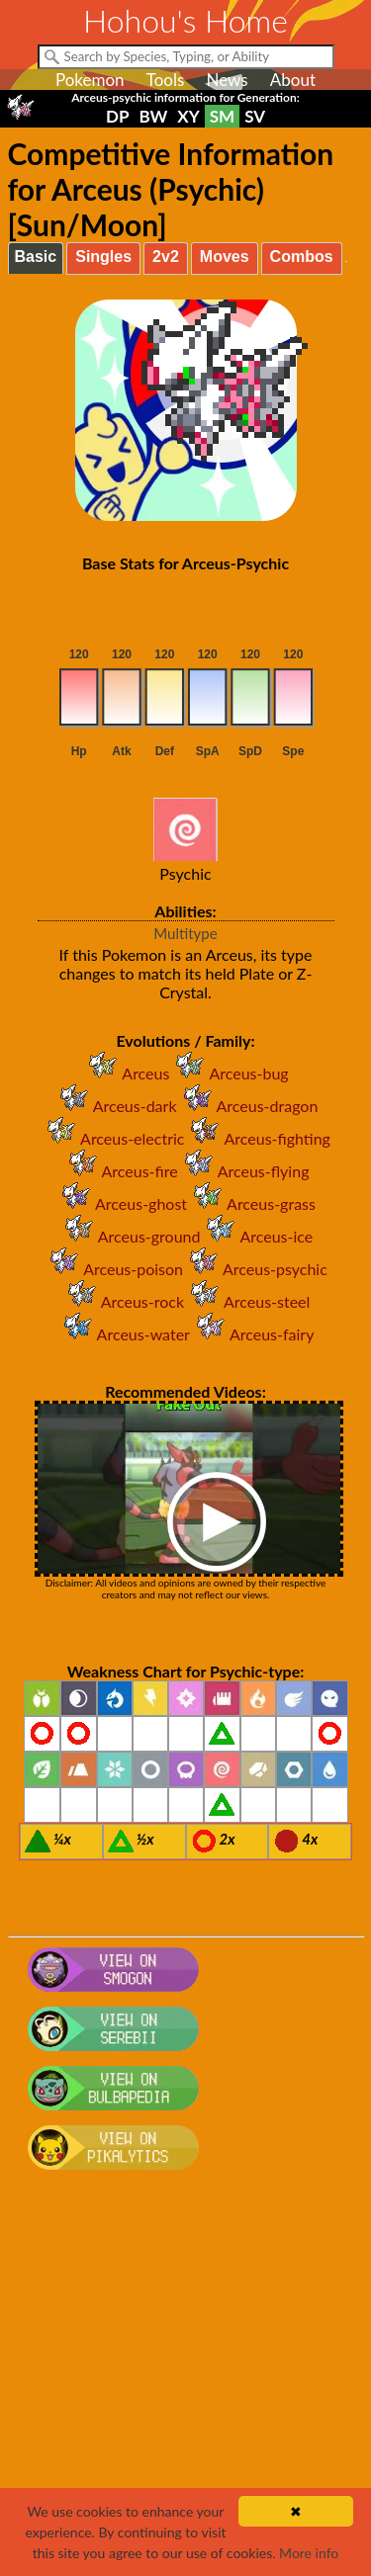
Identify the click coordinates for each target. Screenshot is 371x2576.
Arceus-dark (115, 1105)
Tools (165, 79)
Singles (103, 256)
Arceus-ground (129, 1236)
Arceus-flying (244, 1170)
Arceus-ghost (121, 1203)
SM (222, 116)
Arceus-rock (122, 1301)
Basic (36, 256)
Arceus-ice (256, 1236)
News (226, 79)
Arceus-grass (251, 1203)
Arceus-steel (247, 1301)
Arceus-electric (112, 1138)
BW (153, 116)
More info (308, 2552)
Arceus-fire (120, 1170)
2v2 (165, 256)
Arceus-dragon (248, 1105)
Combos (301, 256)
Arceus (125, 1073)
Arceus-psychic (255, 1268)
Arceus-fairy (252, 1334)
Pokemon (90, 79)
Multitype (185, 933)
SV (254, 116)
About (293, 79)
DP (117, 116)
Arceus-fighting (256, 1138)
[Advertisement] (185, 2382)
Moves (224, 256)
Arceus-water (123, 1334)
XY (188, 116)
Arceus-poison (113, 1268)
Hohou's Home (185, 20)
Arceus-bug (228, 1073)
